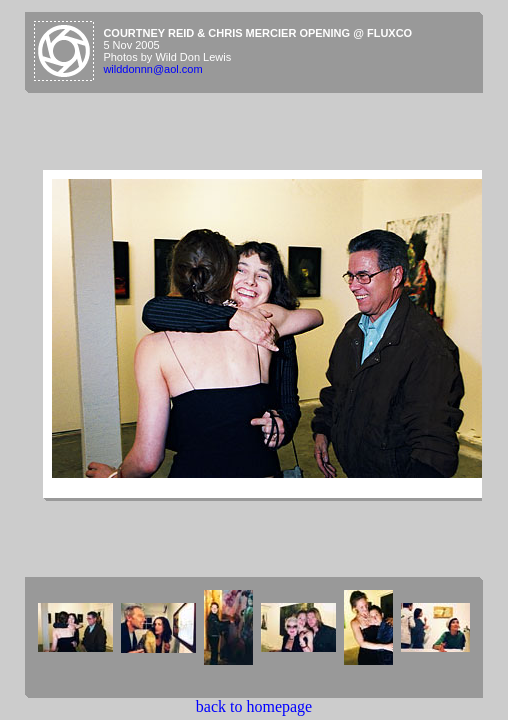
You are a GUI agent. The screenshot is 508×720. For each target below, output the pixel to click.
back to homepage (254, 706)
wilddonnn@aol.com (152, 69)
